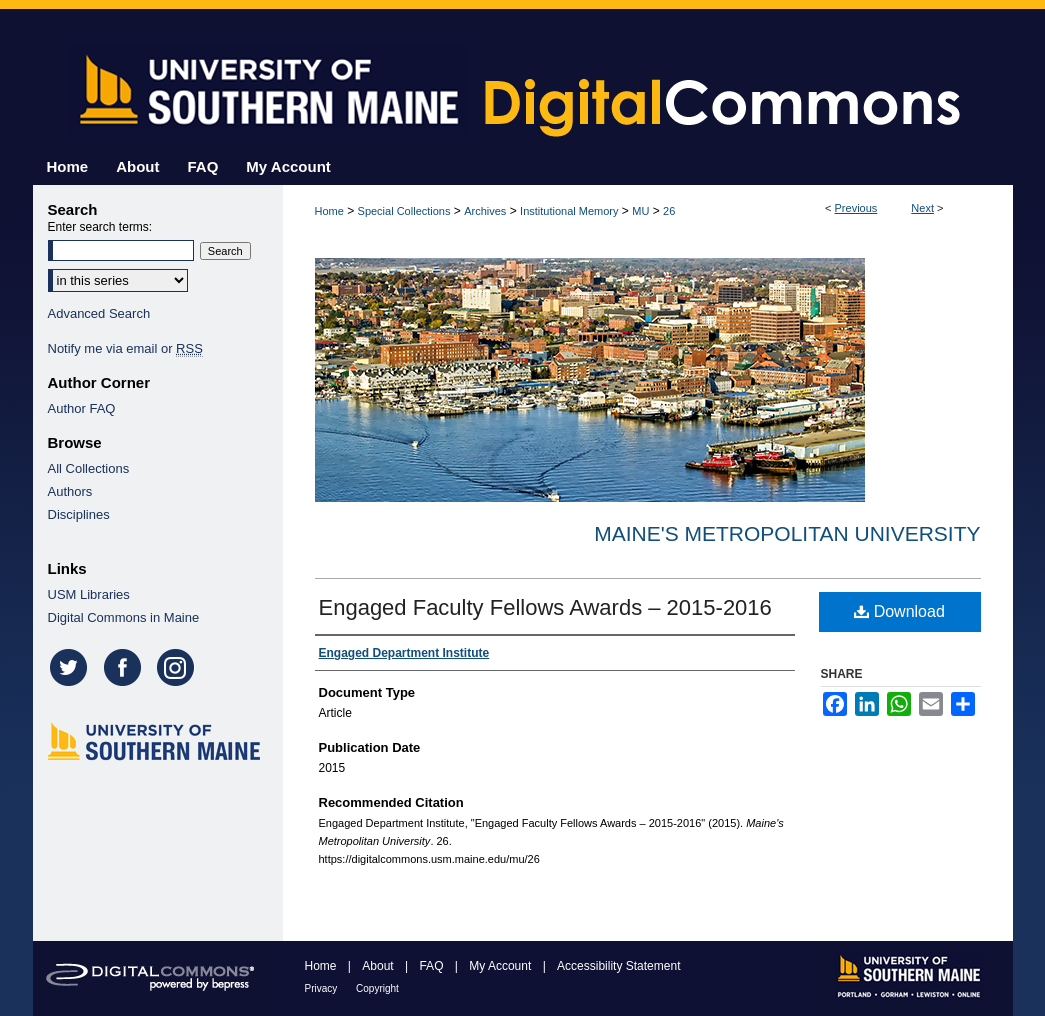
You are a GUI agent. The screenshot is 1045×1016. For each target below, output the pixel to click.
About (379, 966)
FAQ (432, 966)
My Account (501, 966)
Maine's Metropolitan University (787, 533)
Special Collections (404, 211)
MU (640, 211)
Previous (856, 208)
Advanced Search (99, 313)
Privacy (323, 988)
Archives (485, 211)
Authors (70, 491)
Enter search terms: (100, 227)
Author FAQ (82, 408)
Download (899, 611)
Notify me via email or (125, 348)
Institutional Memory (569, 211)
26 (669, 211)
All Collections (89, 468)
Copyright (377, 988)
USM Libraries (89, 594)
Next (922, 208)
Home (329, 211)
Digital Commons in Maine (124, 617)
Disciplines (79, 514)
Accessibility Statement (618, 966)
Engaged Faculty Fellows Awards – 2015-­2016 (545, 607)
